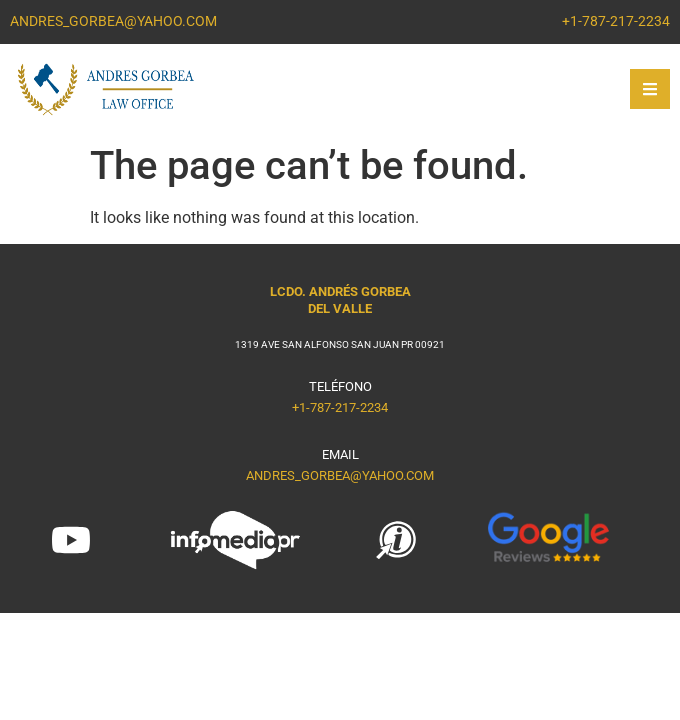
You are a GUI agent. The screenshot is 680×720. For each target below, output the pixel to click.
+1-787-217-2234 (340, 407)
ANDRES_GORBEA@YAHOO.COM (340, 475)
